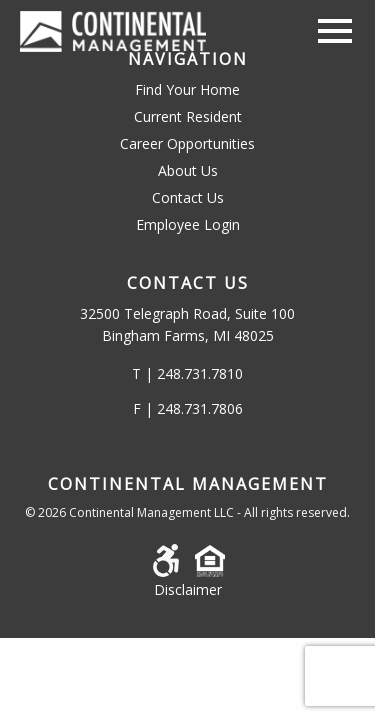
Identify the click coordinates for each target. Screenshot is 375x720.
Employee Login (188, 224)
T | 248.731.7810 (187, 373)
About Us (188, 170)
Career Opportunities (187, 143)
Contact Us (188, 197)
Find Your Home (187, 89)
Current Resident (188, 116)
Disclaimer (188, 589)
